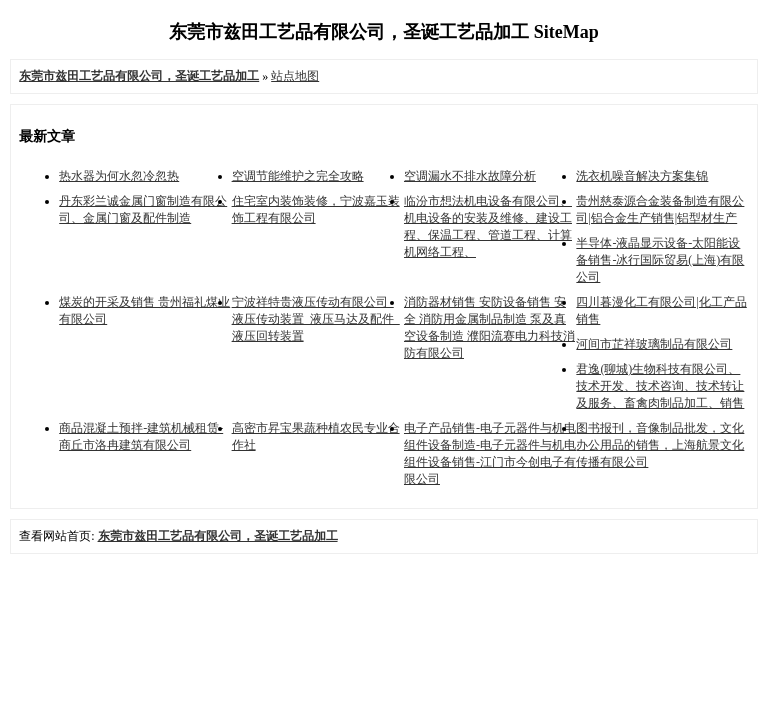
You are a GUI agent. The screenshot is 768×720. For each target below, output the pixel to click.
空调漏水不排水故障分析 (470, 176)
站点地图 (295, 76)
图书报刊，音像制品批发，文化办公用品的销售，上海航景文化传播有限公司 (660, 445)
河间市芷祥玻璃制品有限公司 (654, 344)
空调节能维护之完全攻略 (298, 176)
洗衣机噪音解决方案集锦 (642, 176)
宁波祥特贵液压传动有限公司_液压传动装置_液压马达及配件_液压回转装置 (316, 319)
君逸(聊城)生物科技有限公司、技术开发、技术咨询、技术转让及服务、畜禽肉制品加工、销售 (660, 386)
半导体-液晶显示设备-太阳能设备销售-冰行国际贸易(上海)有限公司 (660, 260)
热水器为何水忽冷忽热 (119, 176)
